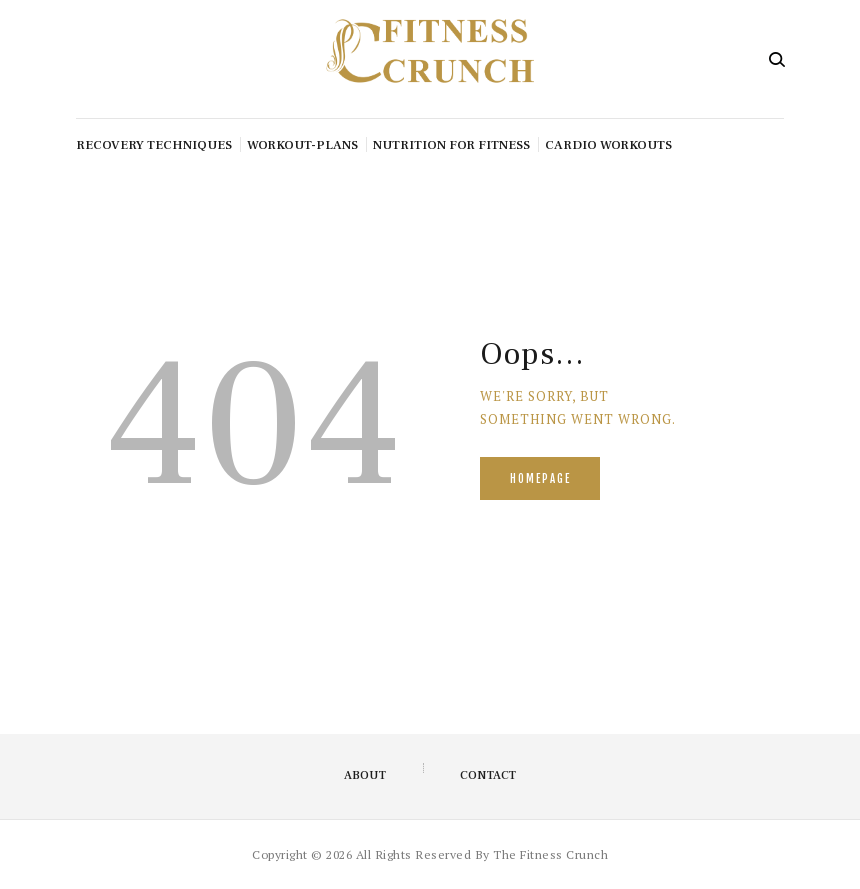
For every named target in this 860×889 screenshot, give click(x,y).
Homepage (540, 479)
